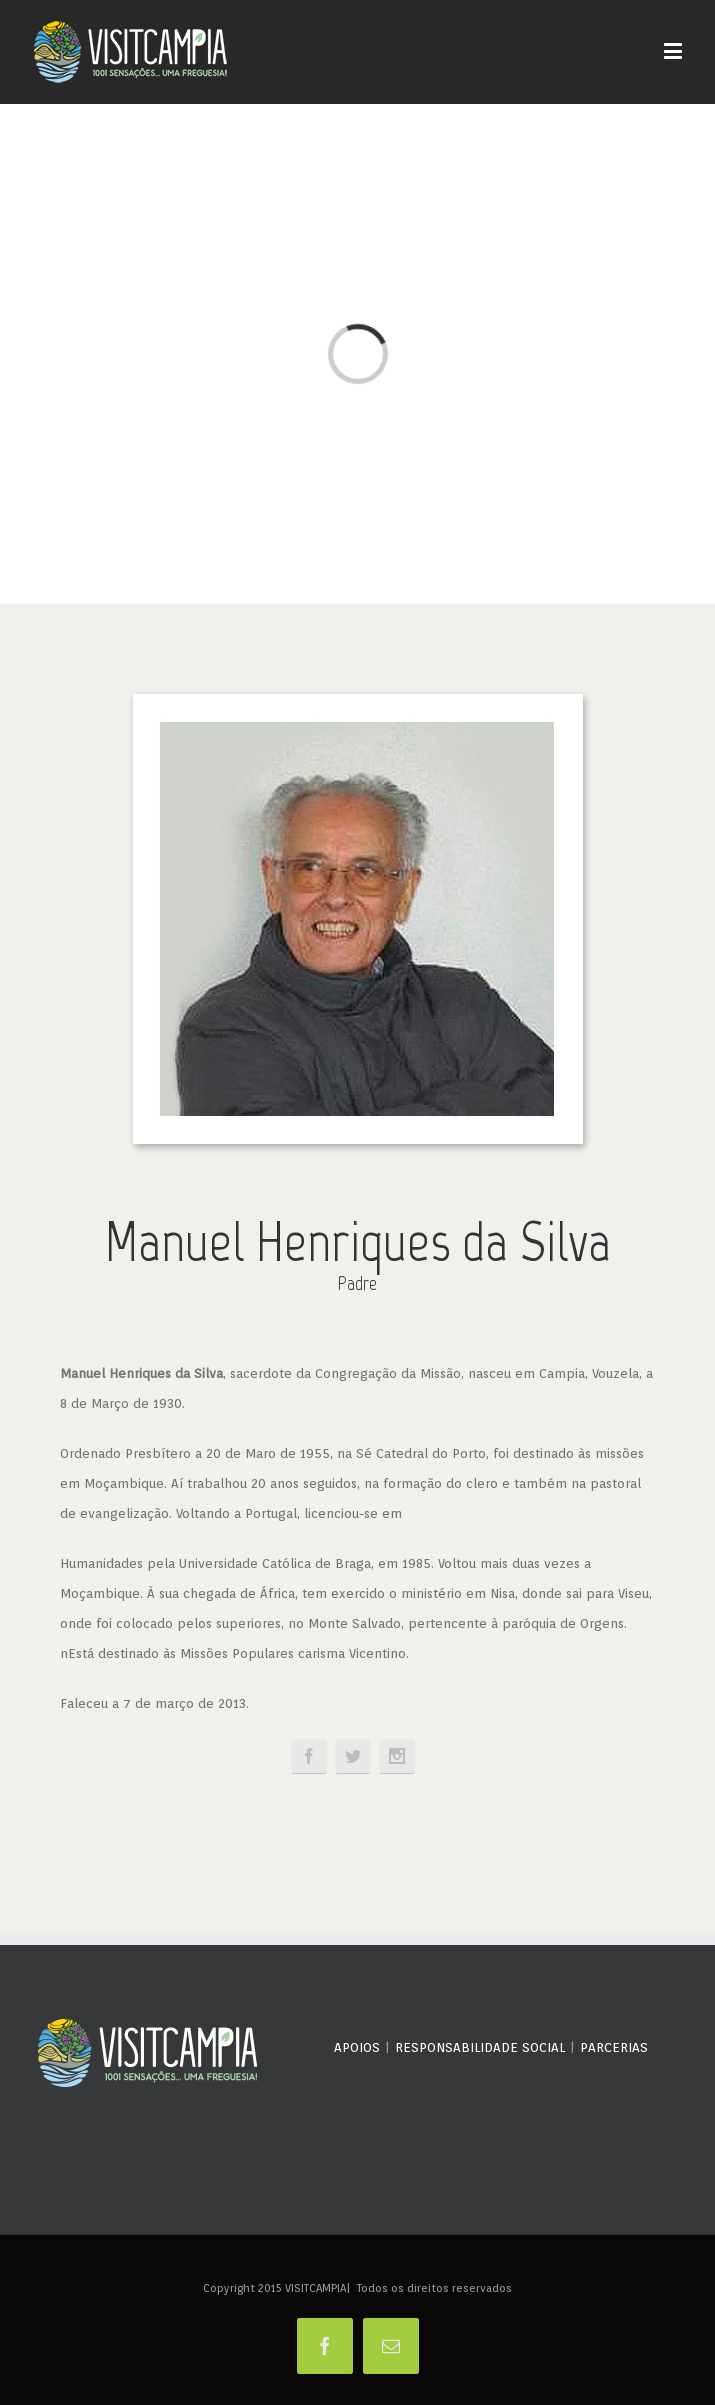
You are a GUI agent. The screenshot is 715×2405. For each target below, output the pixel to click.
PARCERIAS (614, 2047)
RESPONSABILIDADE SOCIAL (480, 2047)
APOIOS (357, 2047)
